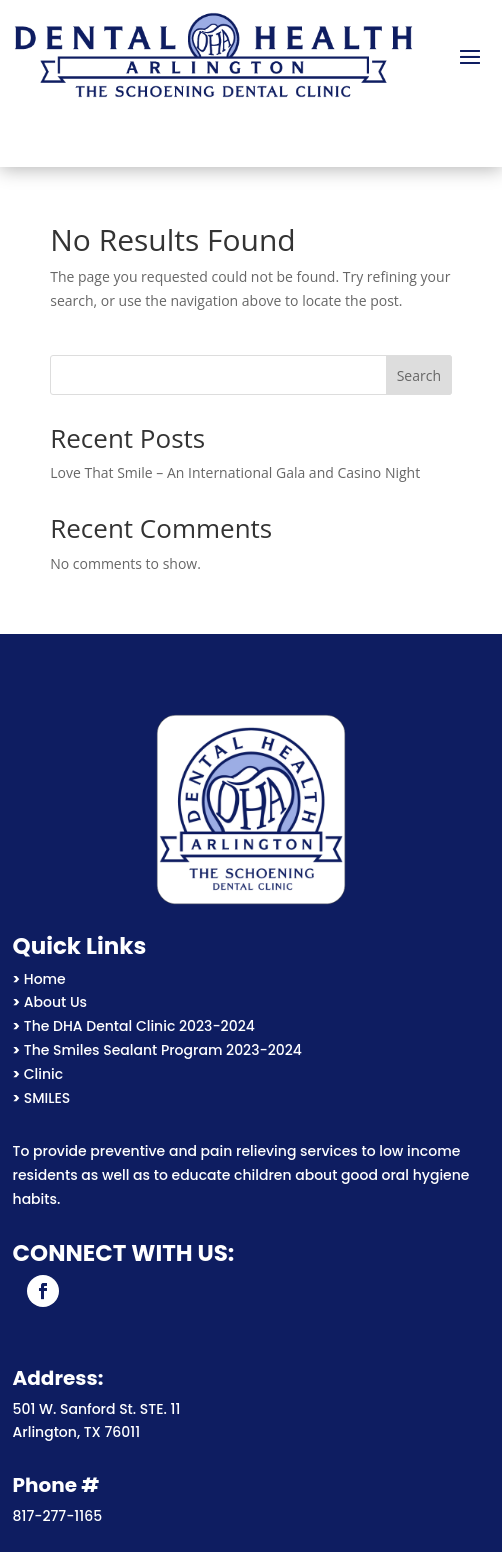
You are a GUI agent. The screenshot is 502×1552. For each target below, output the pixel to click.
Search (419, 375)
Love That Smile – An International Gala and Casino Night (235, 472)
